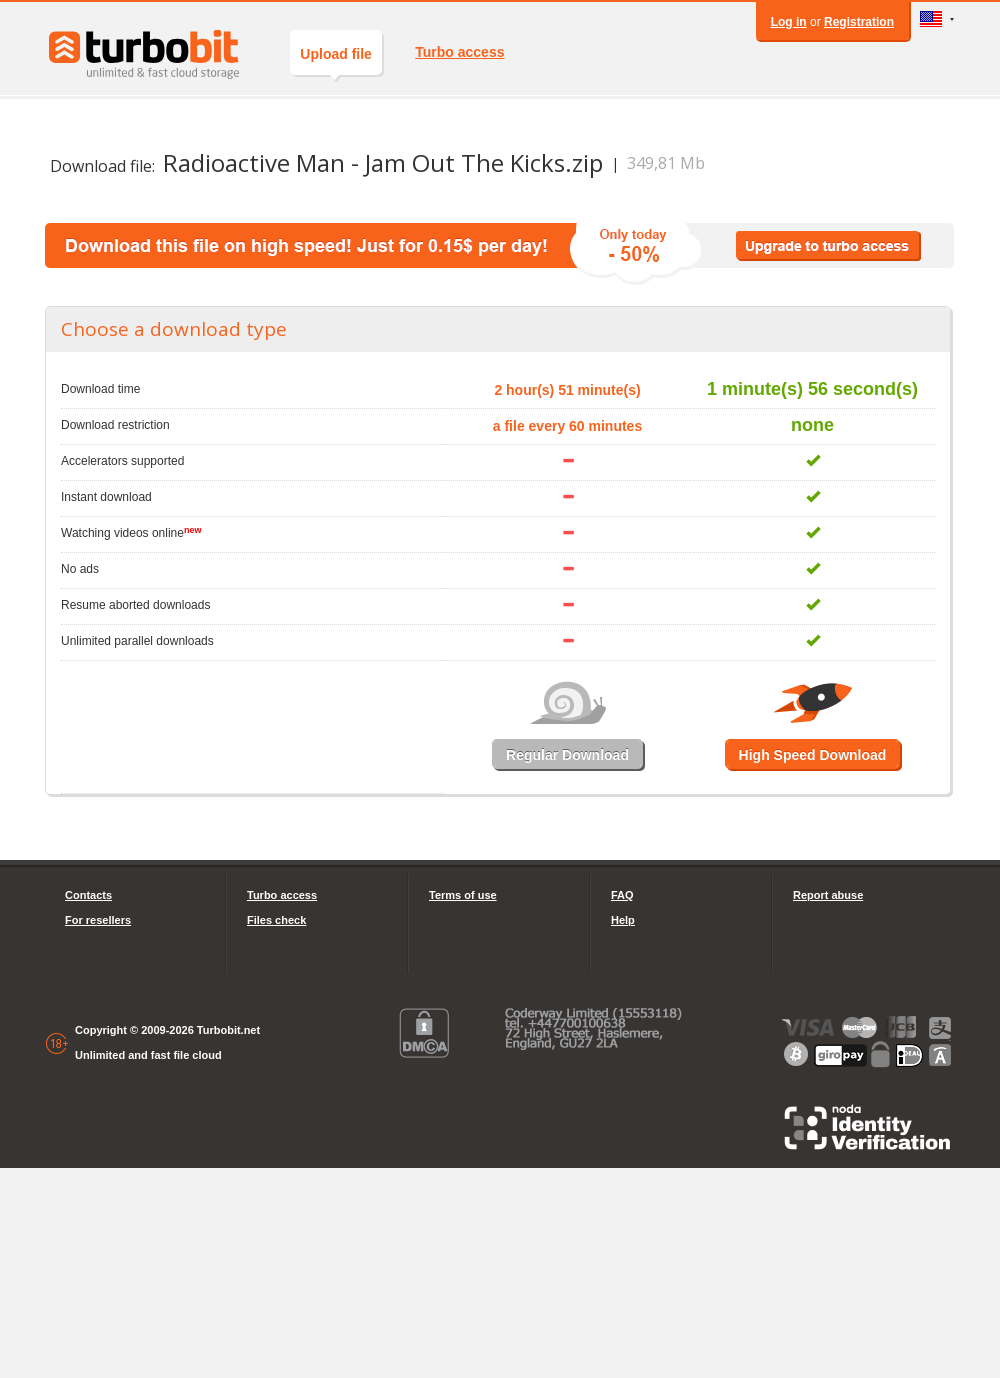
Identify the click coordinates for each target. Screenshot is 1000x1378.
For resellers (98, 920)
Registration (859, 22)
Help (623, 920)
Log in (789, 22)
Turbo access (459, 52)
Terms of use (463, 895)
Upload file (336, 60)
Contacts (88, 895)
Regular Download (567, 755)
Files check (276, 920)
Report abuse (828, 895)
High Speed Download (813, 755)
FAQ (622, 895)
